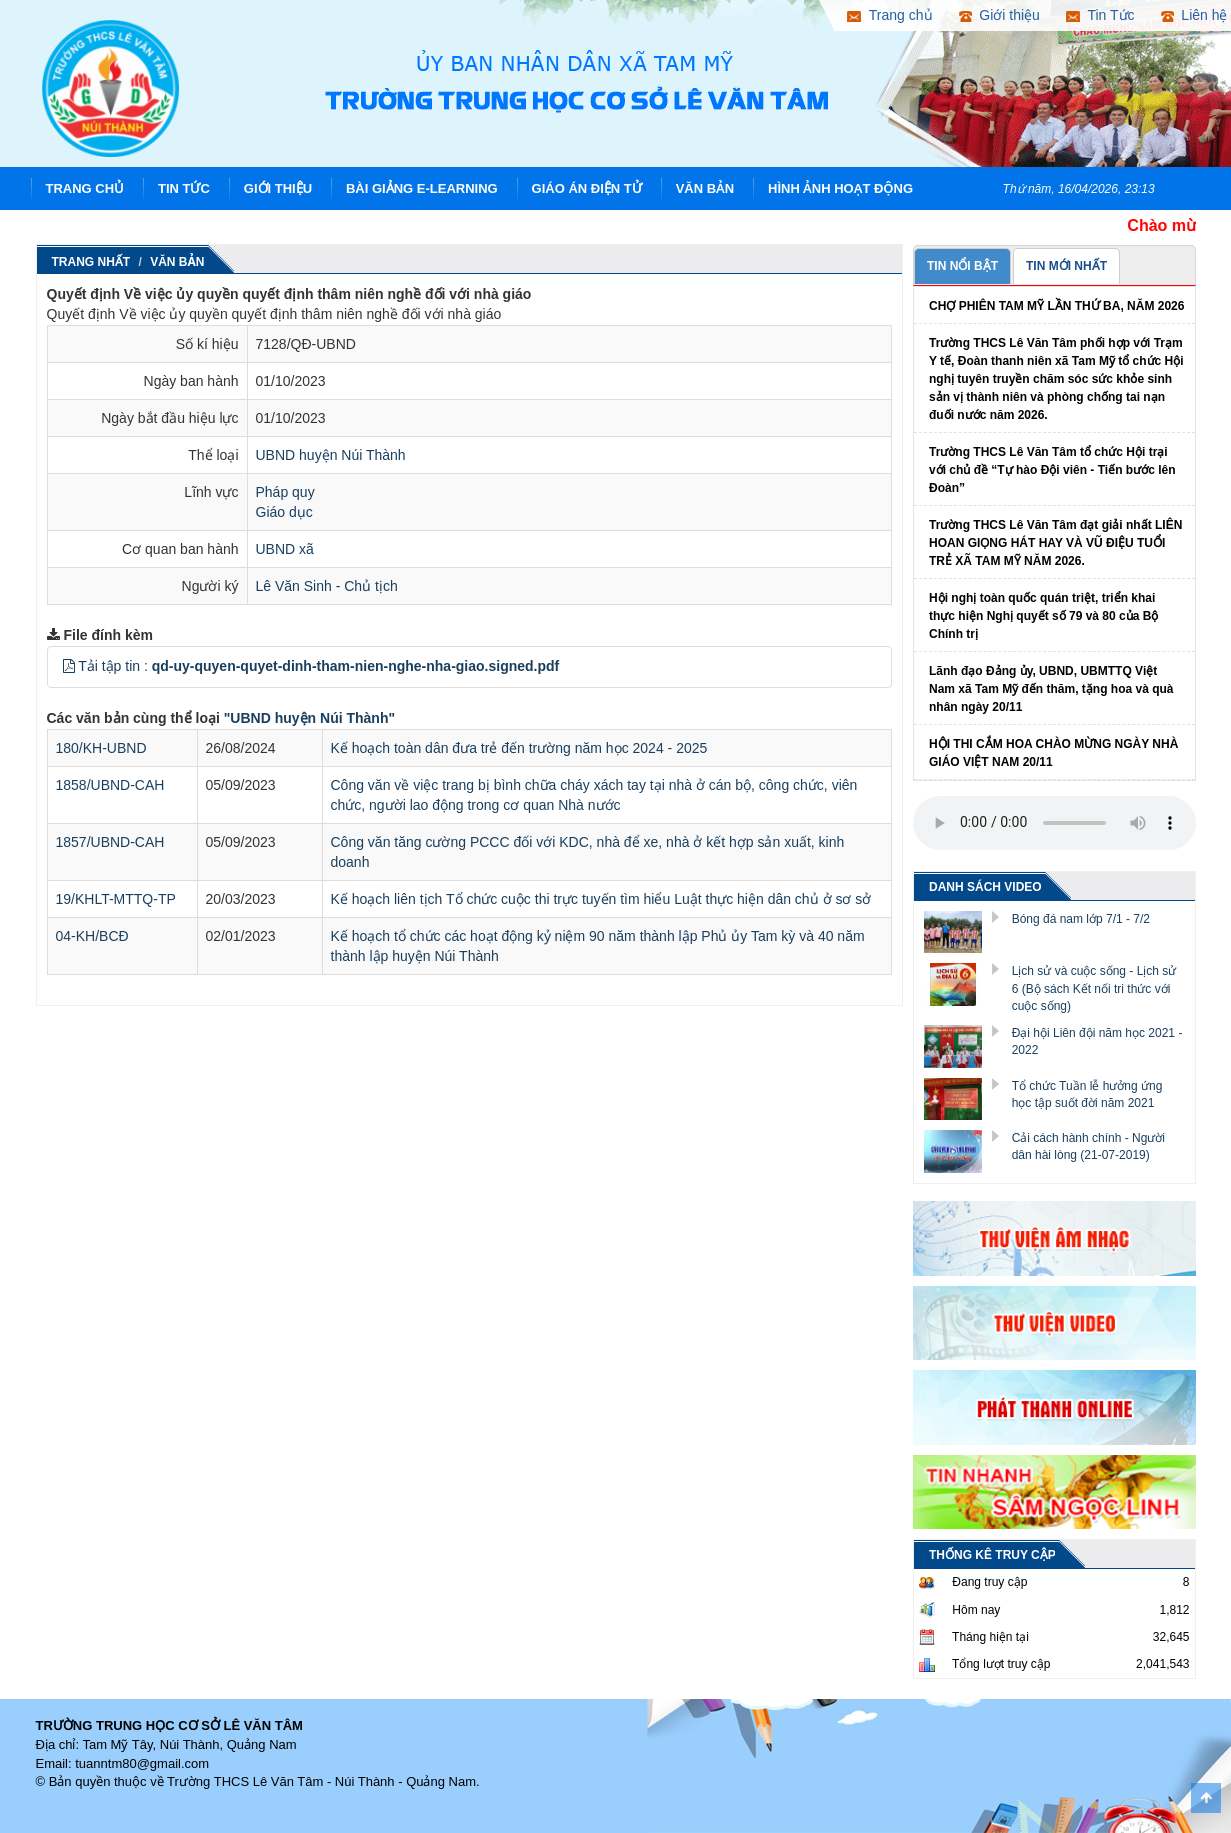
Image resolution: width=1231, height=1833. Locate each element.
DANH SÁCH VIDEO (985, 887)
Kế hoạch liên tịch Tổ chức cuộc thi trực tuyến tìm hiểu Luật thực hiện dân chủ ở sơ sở (601, 899)
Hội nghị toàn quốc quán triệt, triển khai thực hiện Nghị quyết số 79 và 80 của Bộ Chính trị (1043, 616)
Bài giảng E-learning (422, 188)
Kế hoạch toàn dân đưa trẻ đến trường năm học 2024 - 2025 (519, 748)
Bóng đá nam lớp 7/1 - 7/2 (1081, 919)
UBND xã (285, 549)
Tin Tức (184, 188)
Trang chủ (85, 188)
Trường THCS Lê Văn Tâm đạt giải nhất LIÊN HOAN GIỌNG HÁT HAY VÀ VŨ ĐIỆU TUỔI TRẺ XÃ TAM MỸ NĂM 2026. (1055, 543)
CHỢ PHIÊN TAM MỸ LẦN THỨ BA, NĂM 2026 (1056, 306)
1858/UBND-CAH (110, 785)
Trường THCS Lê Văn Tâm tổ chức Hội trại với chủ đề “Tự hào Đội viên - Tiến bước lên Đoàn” (1052, 470)
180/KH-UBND (101, 748)
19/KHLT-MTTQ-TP (116, 899)
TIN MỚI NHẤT (1066, 266)
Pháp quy (285, 492)
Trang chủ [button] (889, 15)
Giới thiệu (278, 188)
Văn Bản (705, 188)
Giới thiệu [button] (999, 15)
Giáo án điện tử (587, 188)
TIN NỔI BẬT (962, 266)
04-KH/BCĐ (92, 936)
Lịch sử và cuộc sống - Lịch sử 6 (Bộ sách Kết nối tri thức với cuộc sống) (1094, 988)
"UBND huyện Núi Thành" (309, 718)
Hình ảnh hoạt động (840, 188)
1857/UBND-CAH (110, 842)
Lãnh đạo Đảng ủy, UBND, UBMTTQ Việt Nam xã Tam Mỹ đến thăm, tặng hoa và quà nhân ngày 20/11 (1051, 689)
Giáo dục (284, 512)
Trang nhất (91, 262)
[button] (69, 666)
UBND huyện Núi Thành (331, 455)
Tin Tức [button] (1100, 15)
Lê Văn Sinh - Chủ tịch (327, 586)
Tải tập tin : (318, 666)
